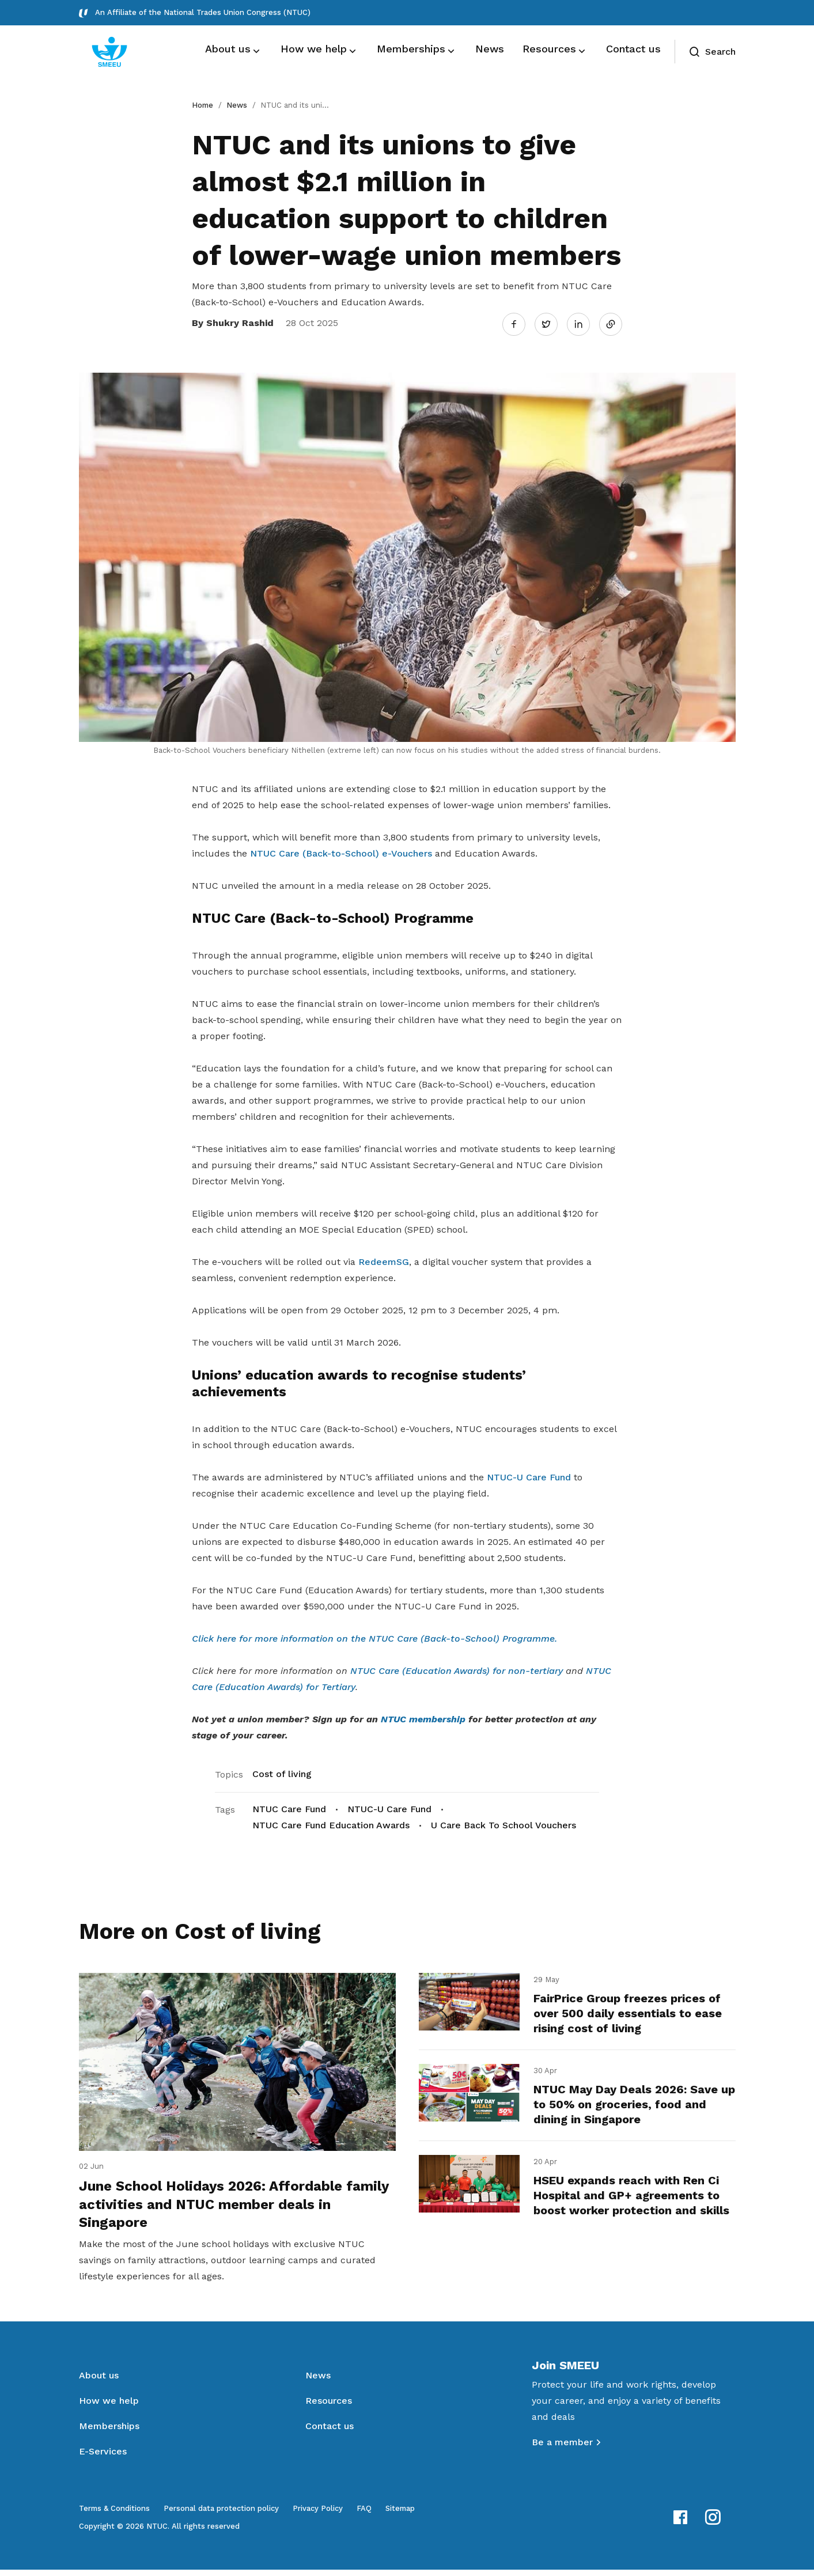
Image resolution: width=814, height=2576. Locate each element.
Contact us (329, 2432)
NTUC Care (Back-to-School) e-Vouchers (341, 851)
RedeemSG (383, 1260)
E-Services (103, 2457)
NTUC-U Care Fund (529, 1474)
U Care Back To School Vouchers (503, 1822)
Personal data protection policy (221, 2514)
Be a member (562, 2448)
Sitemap (400, 2514)
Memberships (109, 2432)
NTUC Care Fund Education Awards (331, 1822)
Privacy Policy (318, 2514)
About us (99, 2381)
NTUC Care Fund (289, 1806)
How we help (109, 2406)
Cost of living (282, 1771)
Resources (328, 2406)
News (236, 105)
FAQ (364, 2514)
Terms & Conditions (114, 2514)
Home (202, 105)
